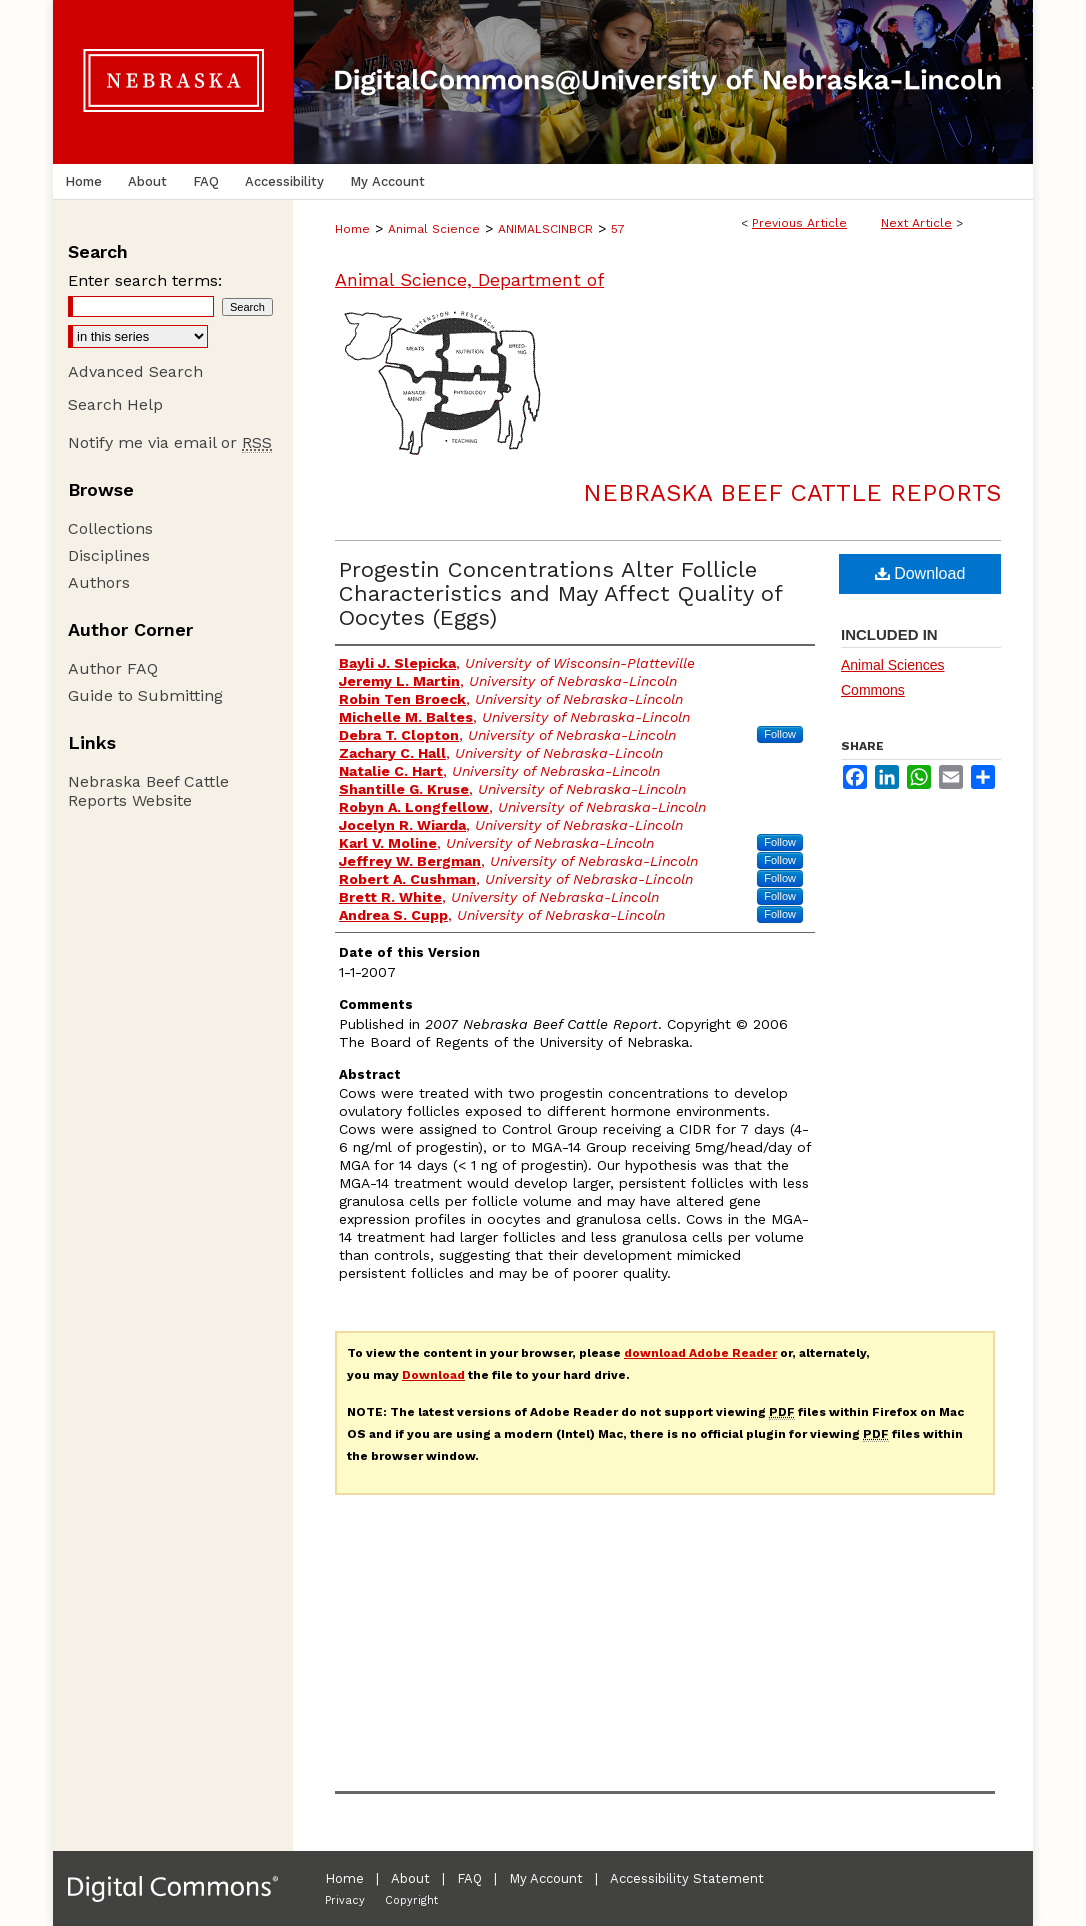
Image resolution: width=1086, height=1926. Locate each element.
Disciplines (109, 555)
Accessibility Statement (687, 1878)
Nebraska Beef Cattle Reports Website (148, 791)
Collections (110, 528)
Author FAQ (113, 668)
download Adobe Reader (700, 1353)
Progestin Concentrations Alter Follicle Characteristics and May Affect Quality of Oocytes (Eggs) (560, 593)
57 (618, 229)
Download (920, 573)
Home (352, 229)
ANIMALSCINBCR (545, 229)
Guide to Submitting (145, 695)
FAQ (469, 1878)
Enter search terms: (145, 280)
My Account (546, 1878)
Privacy (345, 1900)
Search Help (115, 404)
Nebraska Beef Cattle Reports (792, 493)
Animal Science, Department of (469, 279)
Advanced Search (135, 371)
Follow (780, 734)
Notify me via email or (170, 442)
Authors (99, 582)
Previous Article (799, 223)
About (410, 1878)
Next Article (916, 223)
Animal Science (434, 229)
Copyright (411, 1900)
